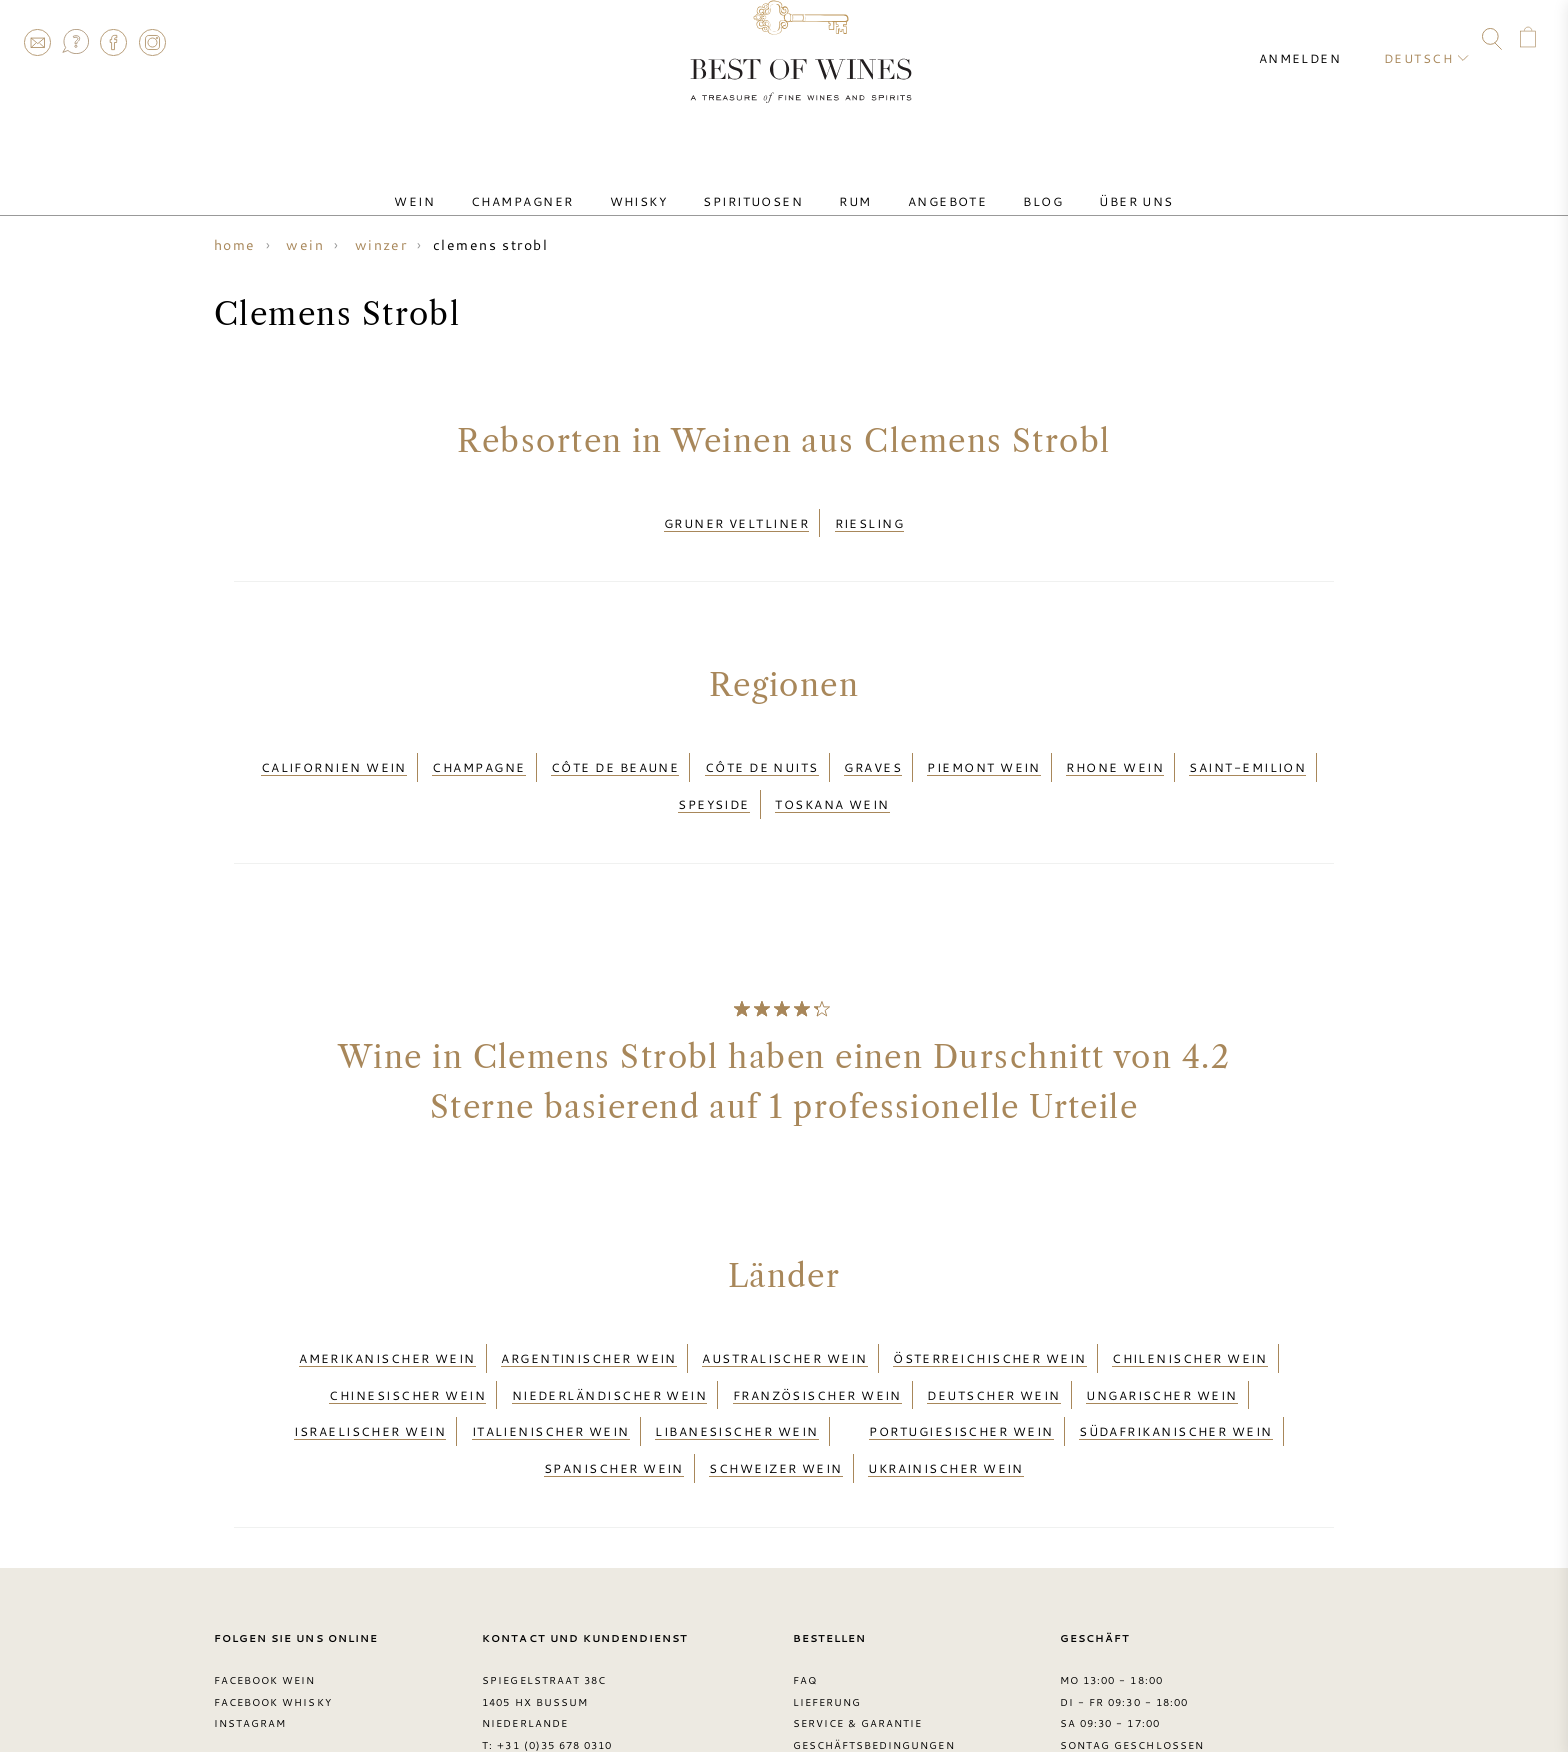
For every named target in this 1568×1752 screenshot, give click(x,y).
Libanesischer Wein (736, 1363)
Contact (37, 42)
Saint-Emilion (1247, 749)
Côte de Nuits (762, 749)
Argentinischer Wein (589, 1315)
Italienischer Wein (551, 1363)
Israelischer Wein (370, 1363)
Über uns (1080, 183)
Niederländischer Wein (610, 1339)
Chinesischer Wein (407, 1339)
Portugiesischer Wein (961, 1363)
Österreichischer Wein (990, 1315)
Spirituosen (761, 183)
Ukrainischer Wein (946, 1387)
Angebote (924, 183)
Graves (873, 749)
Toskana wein (832, 773)
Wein (470, 183)
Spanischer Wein (614, 1387)
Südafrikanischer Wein (1176, 1363)
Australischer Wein (784, 1315)
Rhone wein (1115, 749)
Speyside (714, 773)
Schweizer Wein (775, 1387)
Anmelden (1318, 40)
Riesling (870, 517)
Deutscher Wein (993, 1339)
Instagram (152, 42)
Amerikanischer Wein (387, 1315)
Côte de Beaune (615, 749)
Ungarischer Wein (1161, 1339)
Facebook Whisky (273, 1614)
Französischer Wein (817, 1339)
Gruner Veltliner (736, 517)
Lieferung (827, 1614)
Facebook (114, 42)
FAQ (75, 42)
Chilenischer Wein (1190, 1315)
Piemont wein (983, 749)
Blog (1003, 183)
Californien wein (334, 749)
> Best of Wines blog (285, 1680)
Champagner (562, 183)
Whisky (663, 183)
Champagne (478, 749)
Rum (847, 183)
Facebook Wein (265, 1592)
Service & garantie (858, 1636)
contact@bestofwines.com (590, 1680)
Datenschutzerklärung (874, 1680)
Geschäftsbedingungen (874, 1658)
